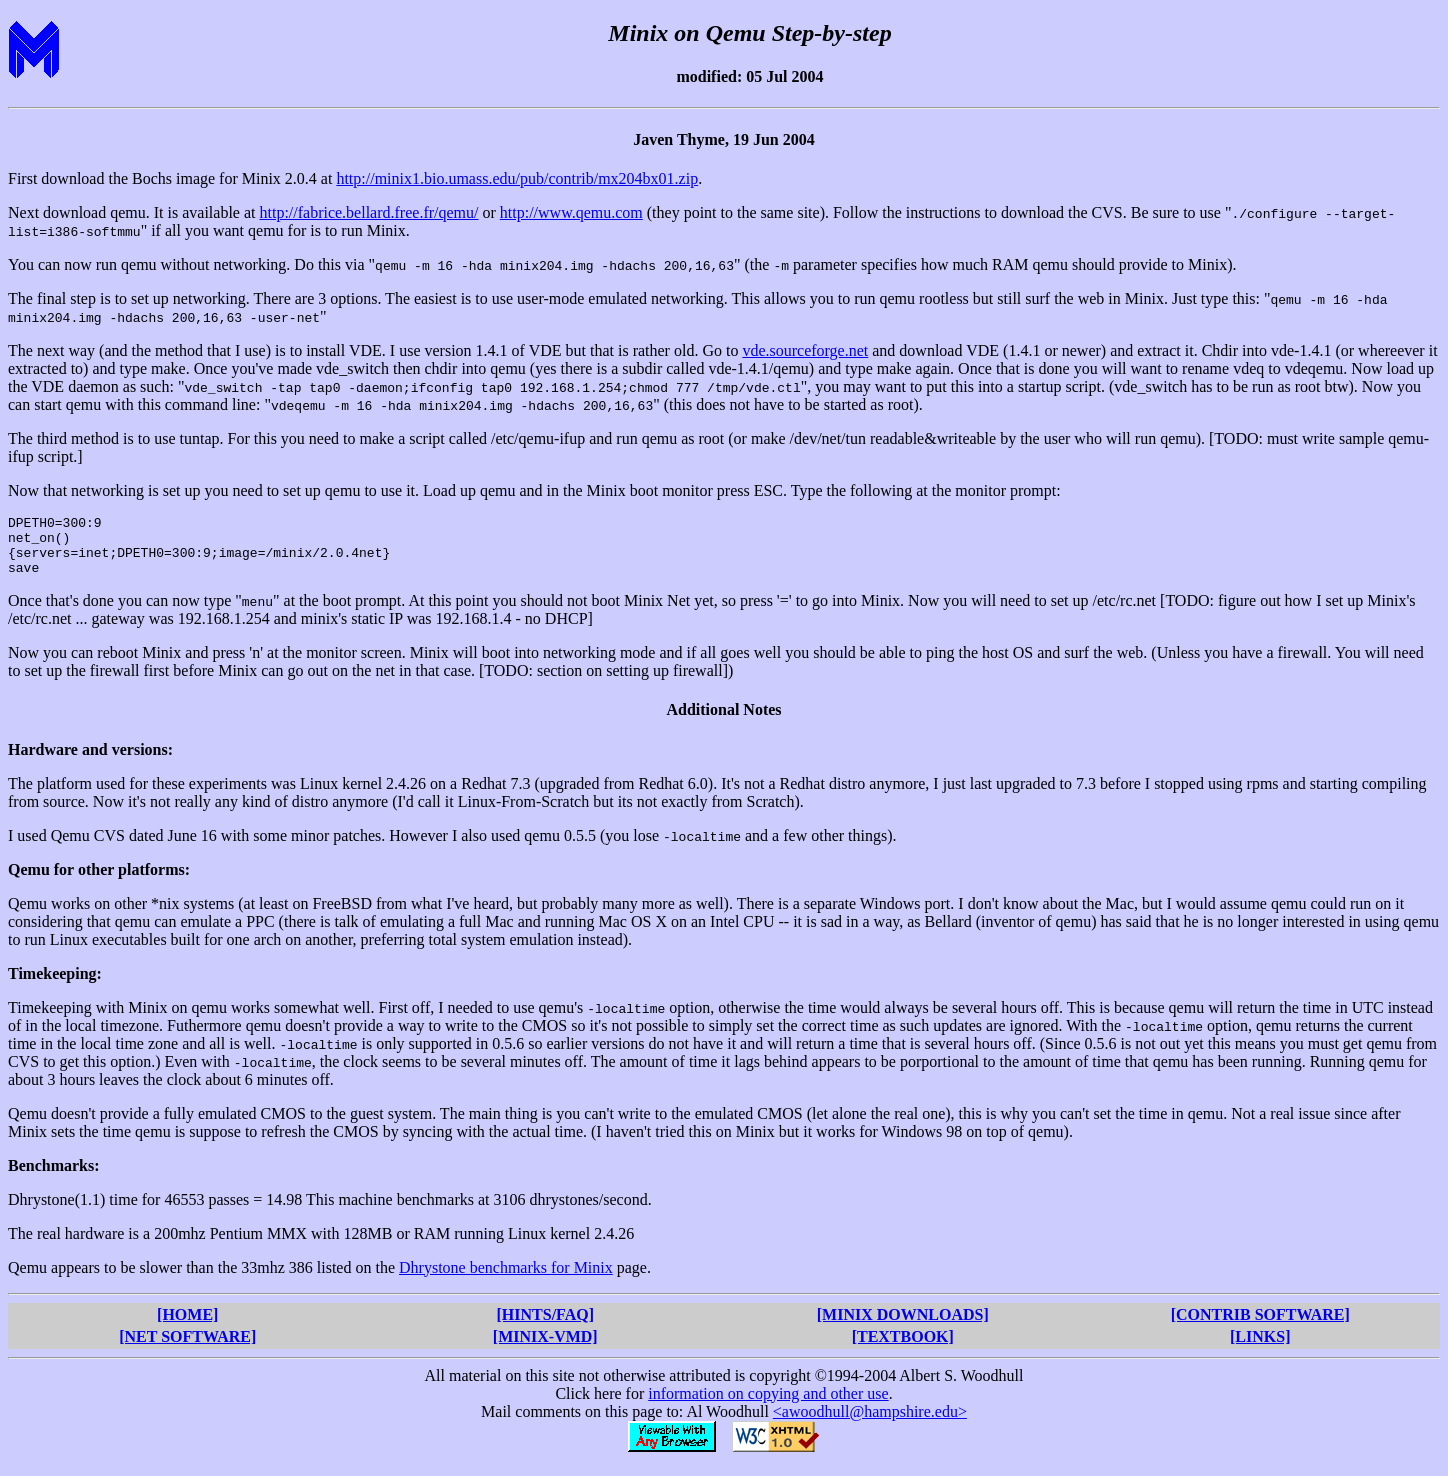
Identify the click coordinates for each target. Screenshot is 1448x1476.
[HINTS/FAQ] (545, 1326)
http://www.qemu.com (571, 212)
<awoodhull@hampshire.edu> (870, 1423)
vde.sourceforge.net (805, 350)
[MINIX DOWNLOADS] (903, 1326)
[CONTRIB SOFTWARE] (1260, 1326)
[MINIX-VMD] (545, 1348)
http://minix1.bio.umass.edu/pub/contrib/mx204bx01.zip (517, 178)
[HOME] (187, 1326)
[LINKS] (1260, 1348)
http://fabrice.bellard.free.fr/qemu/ (368, 212)
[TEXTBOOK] (903, 1348)
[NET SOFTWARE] (187, 1348)
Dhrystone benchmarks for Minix (506, 1279)
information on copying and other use (768, 1405)
